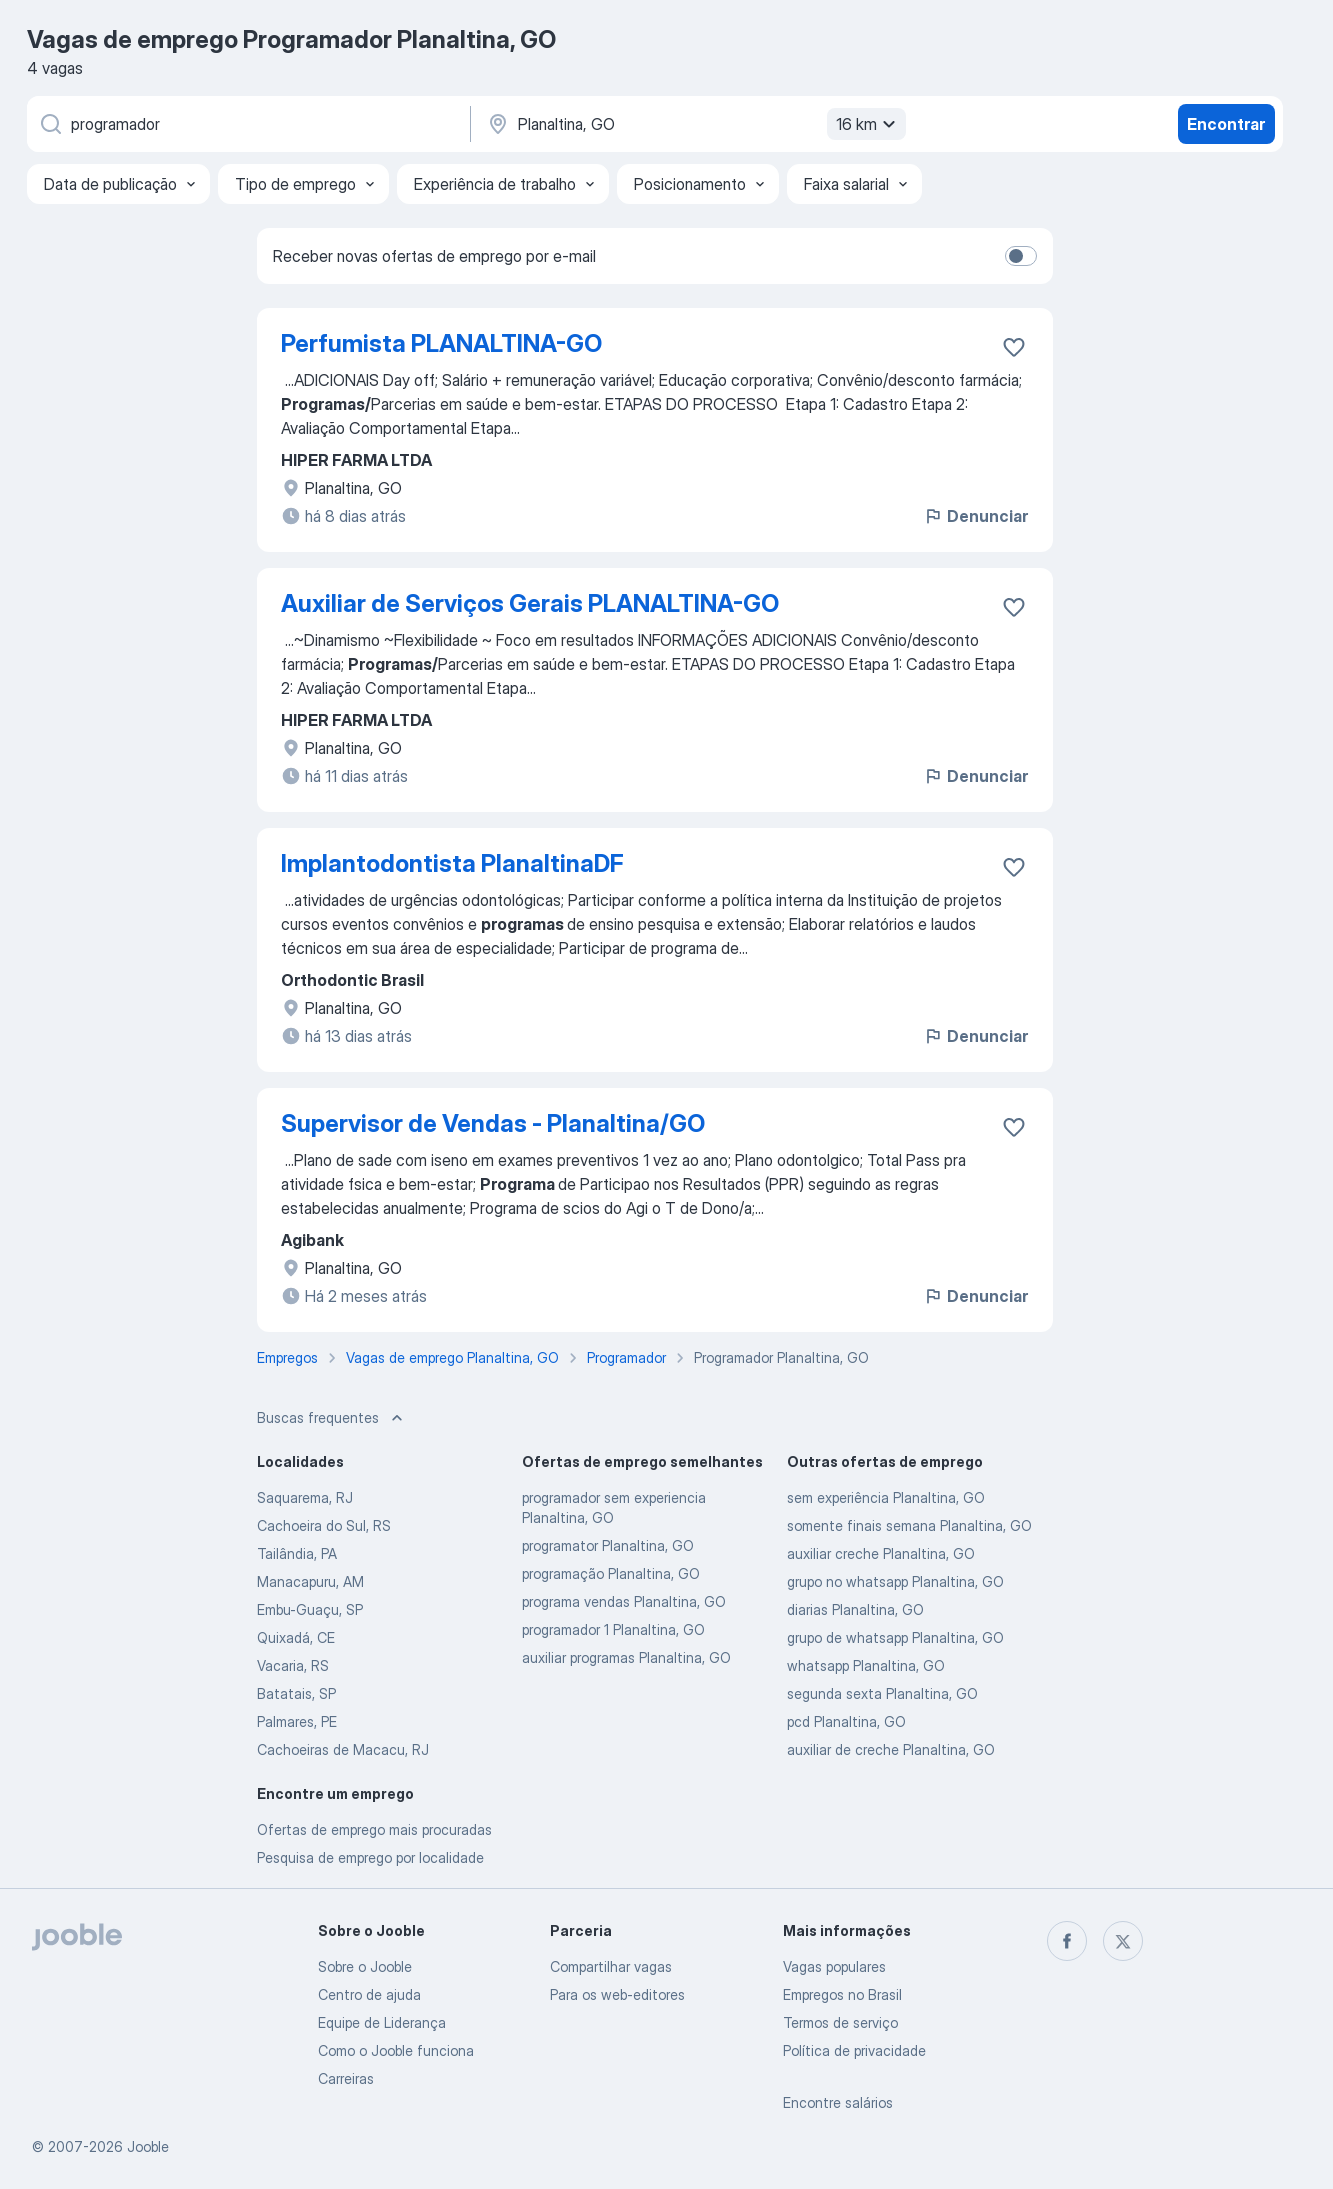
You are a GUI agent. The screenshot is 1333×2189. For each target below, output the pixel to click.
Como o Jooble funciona (396, 2050)
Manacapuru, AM (310, 1581)
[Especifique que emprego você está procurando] (247, 124)
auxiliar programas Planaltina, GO (626, 1657)
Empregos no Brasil (842, 1994)
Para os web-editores (617, 1994)
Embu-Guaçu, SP (310, 1609)
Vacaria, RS (293, 1665)
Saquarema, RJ (305, 1497)
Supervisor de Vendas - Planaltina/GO (493, 1123)
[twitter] (1123, 1941)
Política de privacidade (854, 2050)
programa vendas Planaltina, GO (624, 1601)
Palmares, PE (297, 1721)
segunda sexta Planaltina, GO (882, 1693)
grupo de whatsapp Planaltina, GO (895, 1637)
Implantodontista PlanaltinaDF (452, 863)
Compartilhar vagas (611, 1966)
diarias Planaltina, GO (855, 1609)
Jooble (148, 2146)
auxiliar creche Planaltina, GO (881, 1553)
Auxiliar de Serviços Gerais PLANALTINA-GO (530, 603)
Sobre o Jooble (365, 1966)
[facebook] (1067, 1941)
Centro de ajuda (369, 1994)
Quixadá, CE (296, 1637)
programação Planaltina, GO (611, 1573)
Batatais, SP (296, 1693)
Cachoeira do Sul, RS (324, 1525)
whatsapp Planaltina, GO (866, 1665)
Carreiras (346, 2078)
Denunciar (975, 516)
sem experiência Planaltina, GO (886, 1497)
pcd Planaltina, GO (846, 1721)
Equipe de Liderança (382, 2022)
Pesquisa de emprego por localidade (370, 1857)
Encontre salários (838, 2102)
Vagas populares (834, 1966)
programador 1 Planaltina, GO (613, 1629)
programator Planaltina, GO (608, 1545)
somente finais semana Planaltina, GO (909, 1525)
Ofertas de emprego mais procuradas (374, 1829)
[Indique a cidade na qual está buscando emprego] (694, 124)
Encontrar (1226, 124)
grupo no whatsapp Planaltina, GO (895, 1581)
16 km (868, 124)
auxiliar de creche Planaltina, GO (891, 1749)
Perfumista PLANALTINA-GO (441, 343)
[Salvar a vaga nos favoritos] (1014, 347)
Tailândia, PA (297, 1553)
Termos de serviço (840, 2022)
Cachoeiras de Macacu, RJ (343, 1749)
